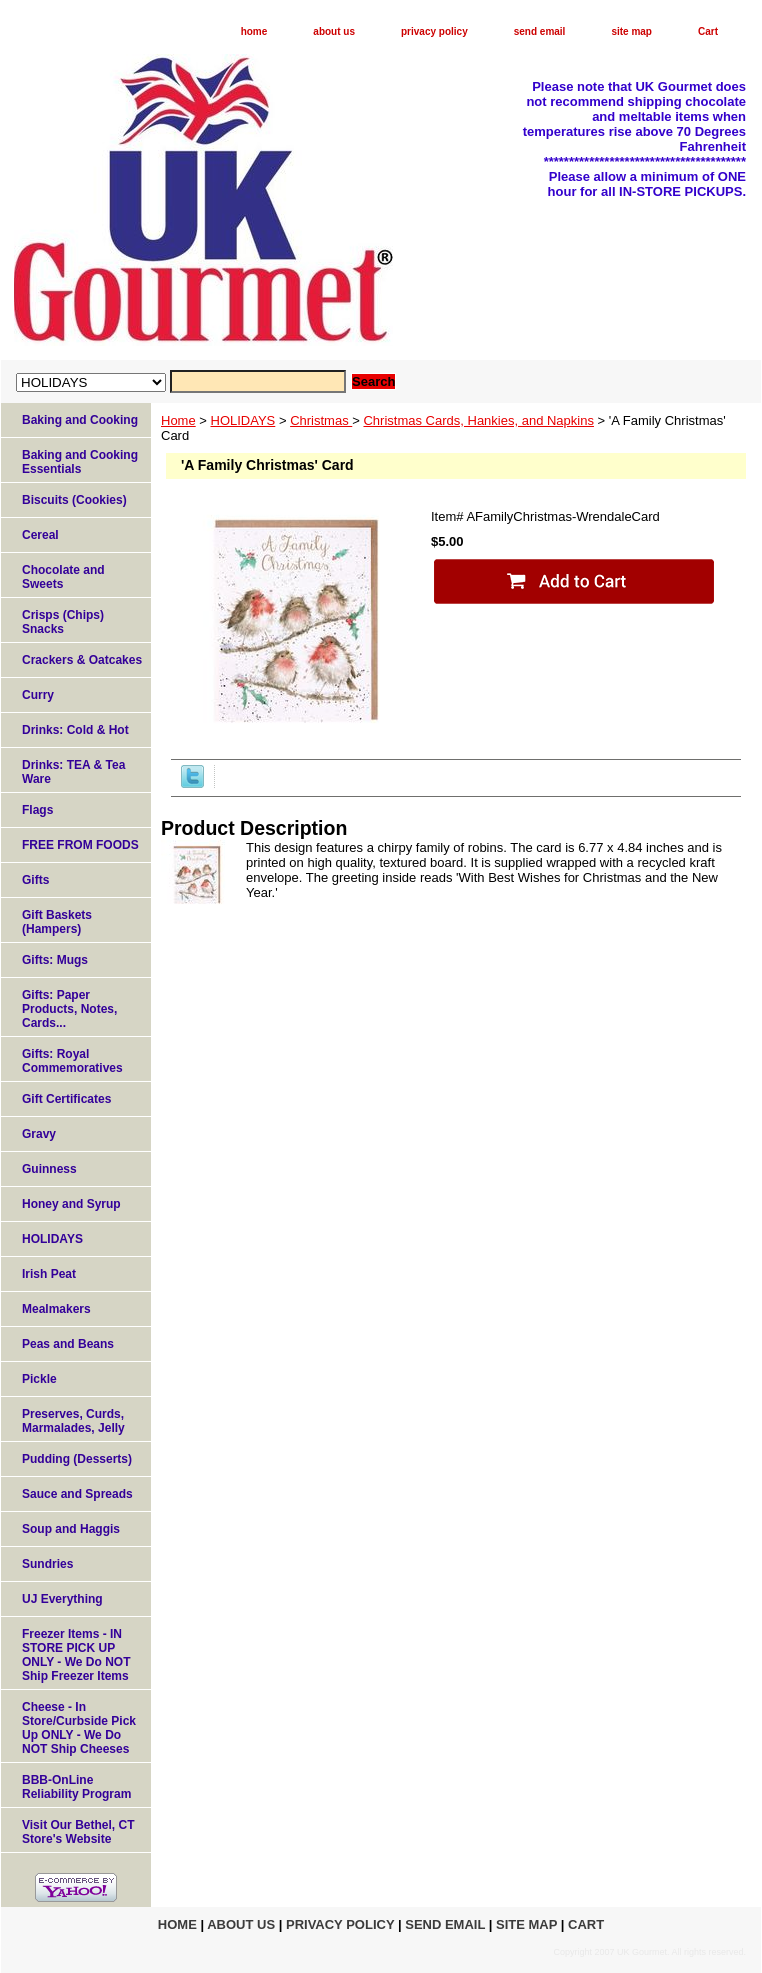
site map (631, 31)
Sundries (47, 1564)
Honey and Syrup (71, 1204)
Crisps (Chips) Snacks (63, 622)
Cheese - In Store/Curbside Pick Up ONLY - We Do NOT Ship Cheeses (79, 1728)
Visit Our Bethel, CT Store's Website (78, 1832)
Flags (37, 810)
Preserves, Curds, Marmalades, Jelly (73, 1421)
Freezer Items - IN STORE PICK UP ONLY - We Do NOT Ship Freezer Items (76, 1655)
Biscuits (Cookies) (74, 500)
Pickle (39, 1379)
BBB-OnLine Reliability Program (76, 1787)
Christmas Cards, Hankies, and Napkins (478, 420)
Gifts (35, 880)
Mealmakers (56, 1309)
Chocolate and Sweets (63, 577)
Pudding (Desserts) (77, 1459)
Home (178, 420)
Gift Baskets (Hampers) (57, 922)
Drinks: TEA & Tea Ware (73, 772)
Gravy (39, 1134)
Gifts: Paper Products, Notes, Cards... (69, 1009)
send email (540, 31)
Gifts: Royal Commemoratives (72, 1061)
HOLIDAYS (243, 420)
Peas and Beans (68, 1344)
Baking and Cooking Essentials (80, 462)
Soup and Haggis (71, 1529)
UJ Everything (62, 1599)
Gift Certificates (66, 1099)
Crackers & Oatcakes (82, 660)
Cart (708, 31)
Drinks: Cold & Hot (75, 730)
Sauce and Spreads (77, 1494)
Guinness (49, 1169)
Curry (38, 695)
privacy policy (434, 31)
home (254, 31)
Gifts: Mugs (55, 960)
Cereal (40, 535)
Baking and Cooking (80, 420)
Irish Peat (49, 1274)
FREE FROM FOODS (80, 845)
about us (334, 31)
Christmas (321, 420)
